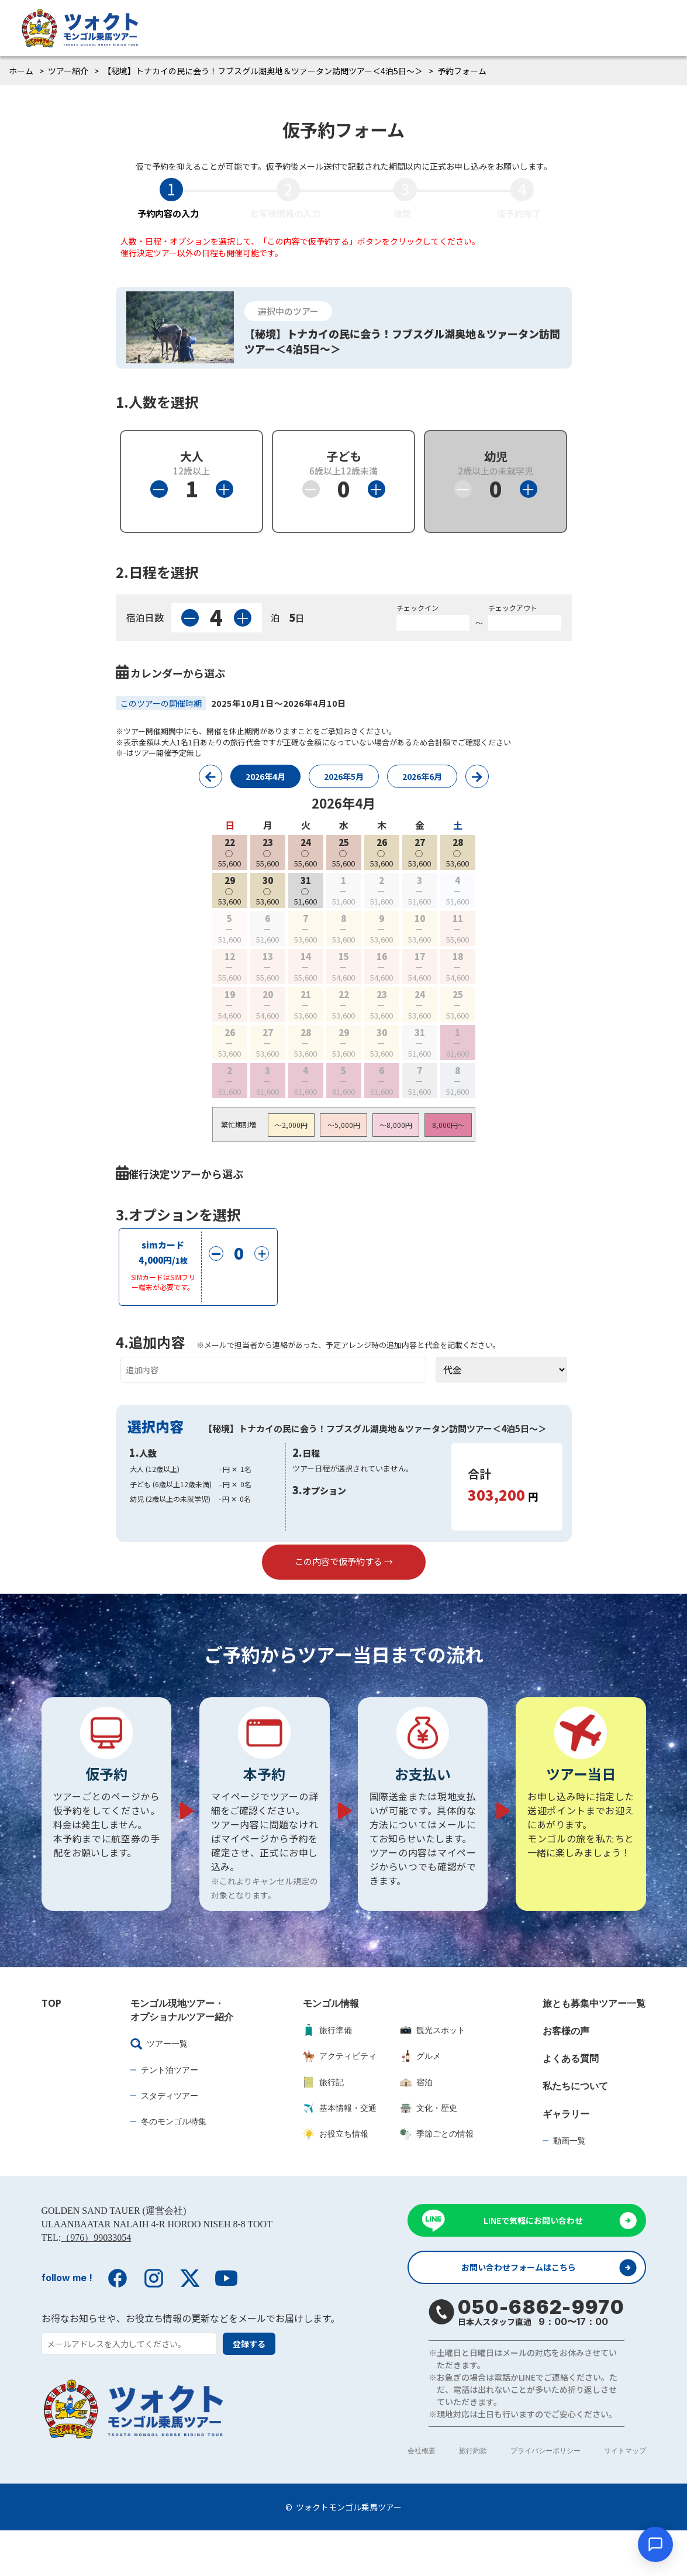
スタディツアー (169, 2137)
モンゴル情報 (331, 2045)
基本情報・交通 (340, 2150)
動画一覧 (569, 2182)
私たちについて (575, 2127)
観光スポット (432, 2072)
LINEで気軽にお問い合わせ (533, 2263)
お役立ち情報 (335, 2176)
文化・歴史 (428, 2150)
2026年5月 (344, 776)
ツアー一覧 (159, 2086)
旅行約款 (473, 2496)
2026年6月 (422, 776)
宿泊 (416, 2124)
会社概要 (422, 2496)
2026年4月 (265, 776)
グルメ (420, 2098)
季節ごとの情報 (437, 2176)
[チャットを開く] (655, 2544)
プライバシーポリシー (545, 2496)
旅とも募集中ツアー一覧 (594, 2045)
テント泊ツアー (169, 2111)
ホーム (21, 71)
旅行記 (323, 2124)
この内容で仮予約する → (344, 1582)
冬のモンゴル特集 (173, 2163)
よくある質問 (571, 2100)
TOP (51, 2045)
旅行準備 (327, 2072)
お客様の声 (566, 2072)
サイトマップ (625, 2496)
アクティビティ (340, 2098)
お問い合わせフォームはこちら (524, 2312)
